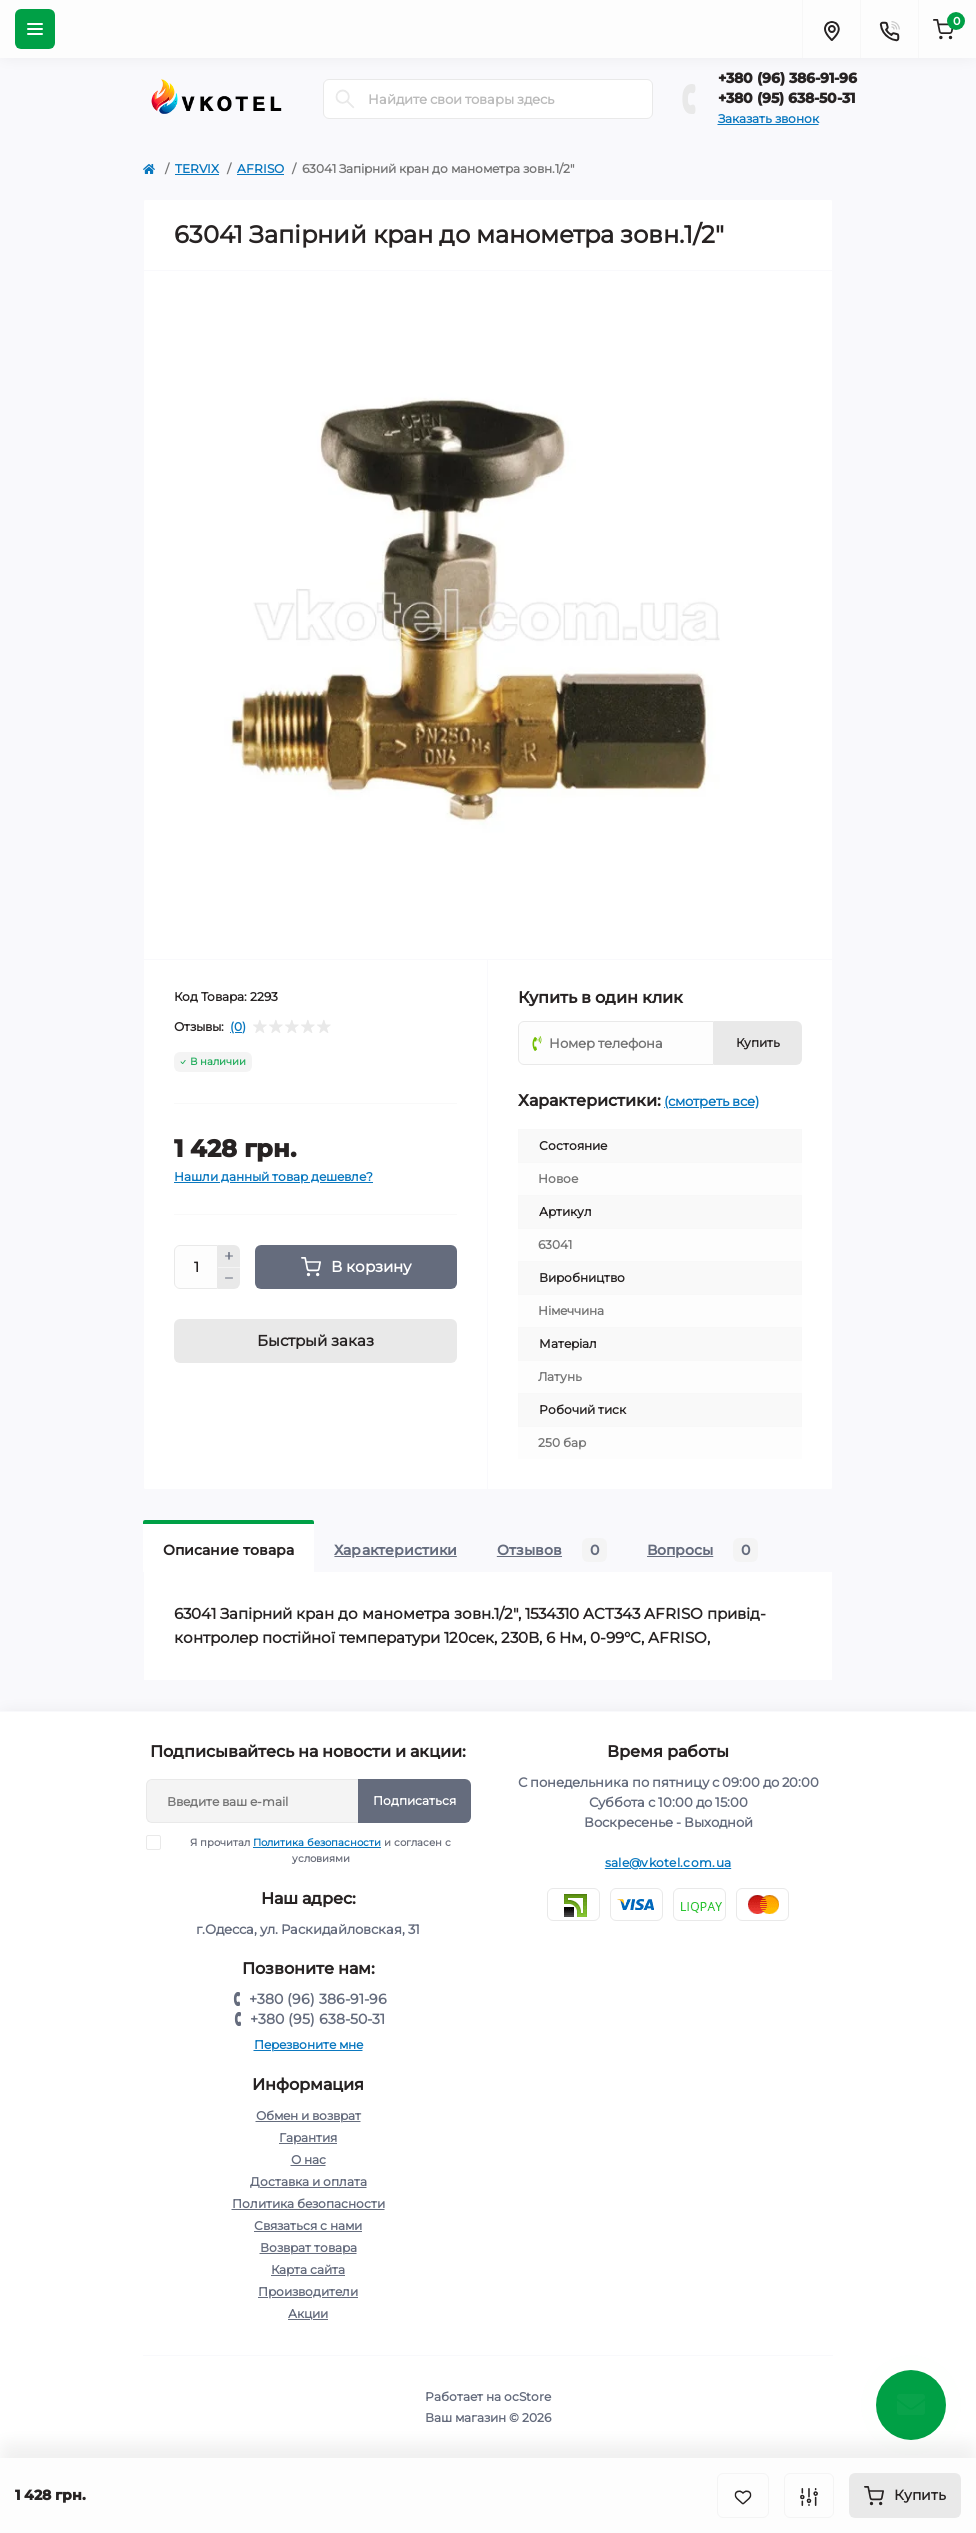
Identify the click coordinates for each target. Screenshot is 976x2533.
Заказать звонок (768, 118)
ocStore (527, 2396)
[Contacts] (889, 29)
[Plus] (229, 1256)
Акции (308, 2313)
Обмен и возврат (308, 2115)
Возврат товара (308, 2247)
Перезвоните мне (308, 2044)
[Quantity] (196, 1267)
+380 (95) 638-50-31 (786, 98)
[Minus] (229, 1279)
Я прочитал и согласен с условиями (311, 1850)
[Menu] (35, 29)
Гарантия (308, 2137)
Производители (308, 2291)
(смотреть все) (711, 1101)
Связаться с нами (308, 2225)
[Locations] (831, 29)
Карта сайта (308, 2269)
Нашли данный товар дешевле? (273, 1176)
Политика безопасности (317, 1842)
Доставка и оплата (308, 2181)
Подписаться (414, 1800)
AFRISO (260, 168)
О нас (308, 2159)
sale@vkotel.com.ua (668, 1862)
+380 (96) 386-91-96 (787, 78)
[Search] (345, 99)
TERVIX (197, 168)
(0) (238, 1027)
